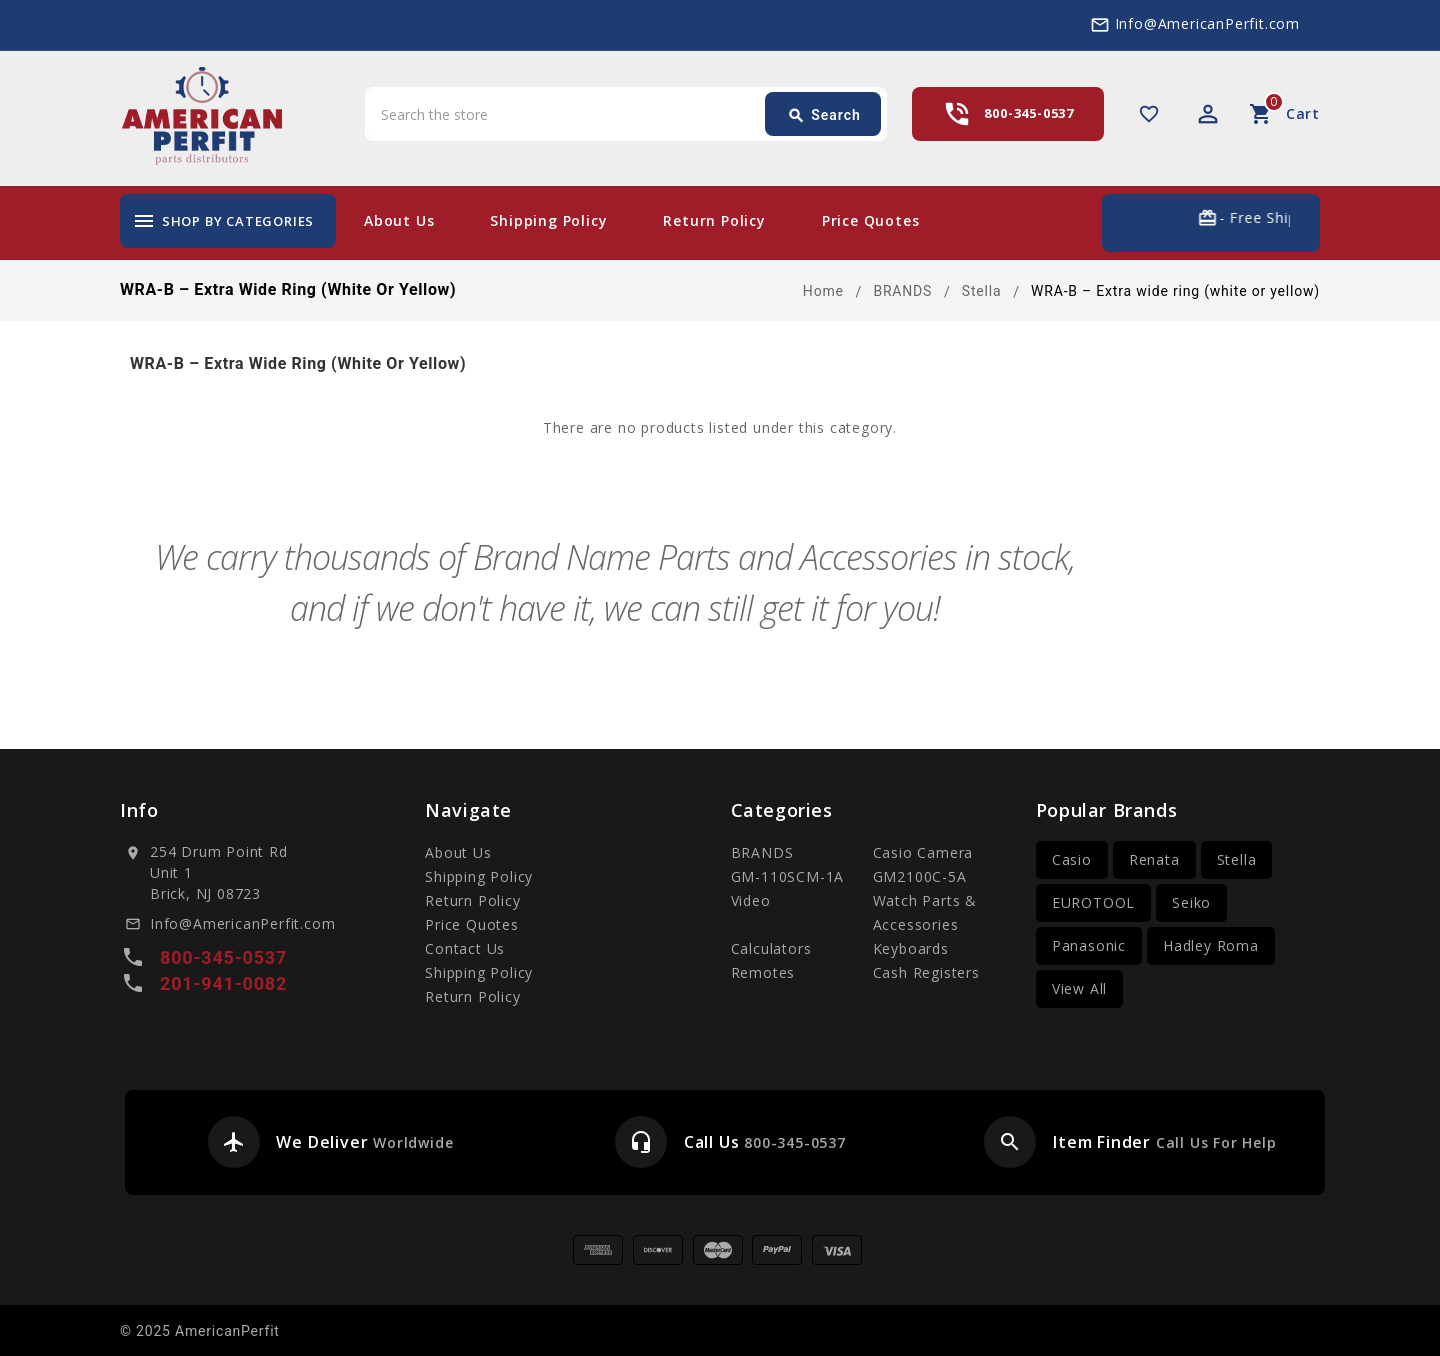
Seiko (1191, 902)
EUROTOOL (1093, 902)
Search (824, 116)
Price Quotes (871, 220)
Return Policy (714, 220)
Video (751, 900)
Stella (1237, 859)
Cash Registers (926, 972)
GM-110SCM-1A (788, 876)
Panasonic (1089, 945)
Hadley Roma (1211, 945)
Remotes (763, 972)
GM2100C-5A (920, 876)
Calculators (771, 948)
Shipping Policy (548, 220)
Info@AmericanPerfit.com (1207, 23)
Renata (1154, 859)
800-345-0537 (1029, 113)
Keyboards (911, 948)
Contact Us (465, 948)
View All (1079, 988)
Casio (1072, 859)
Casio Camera (923, 852)
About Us (399, 220)
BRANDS (762, 852)
